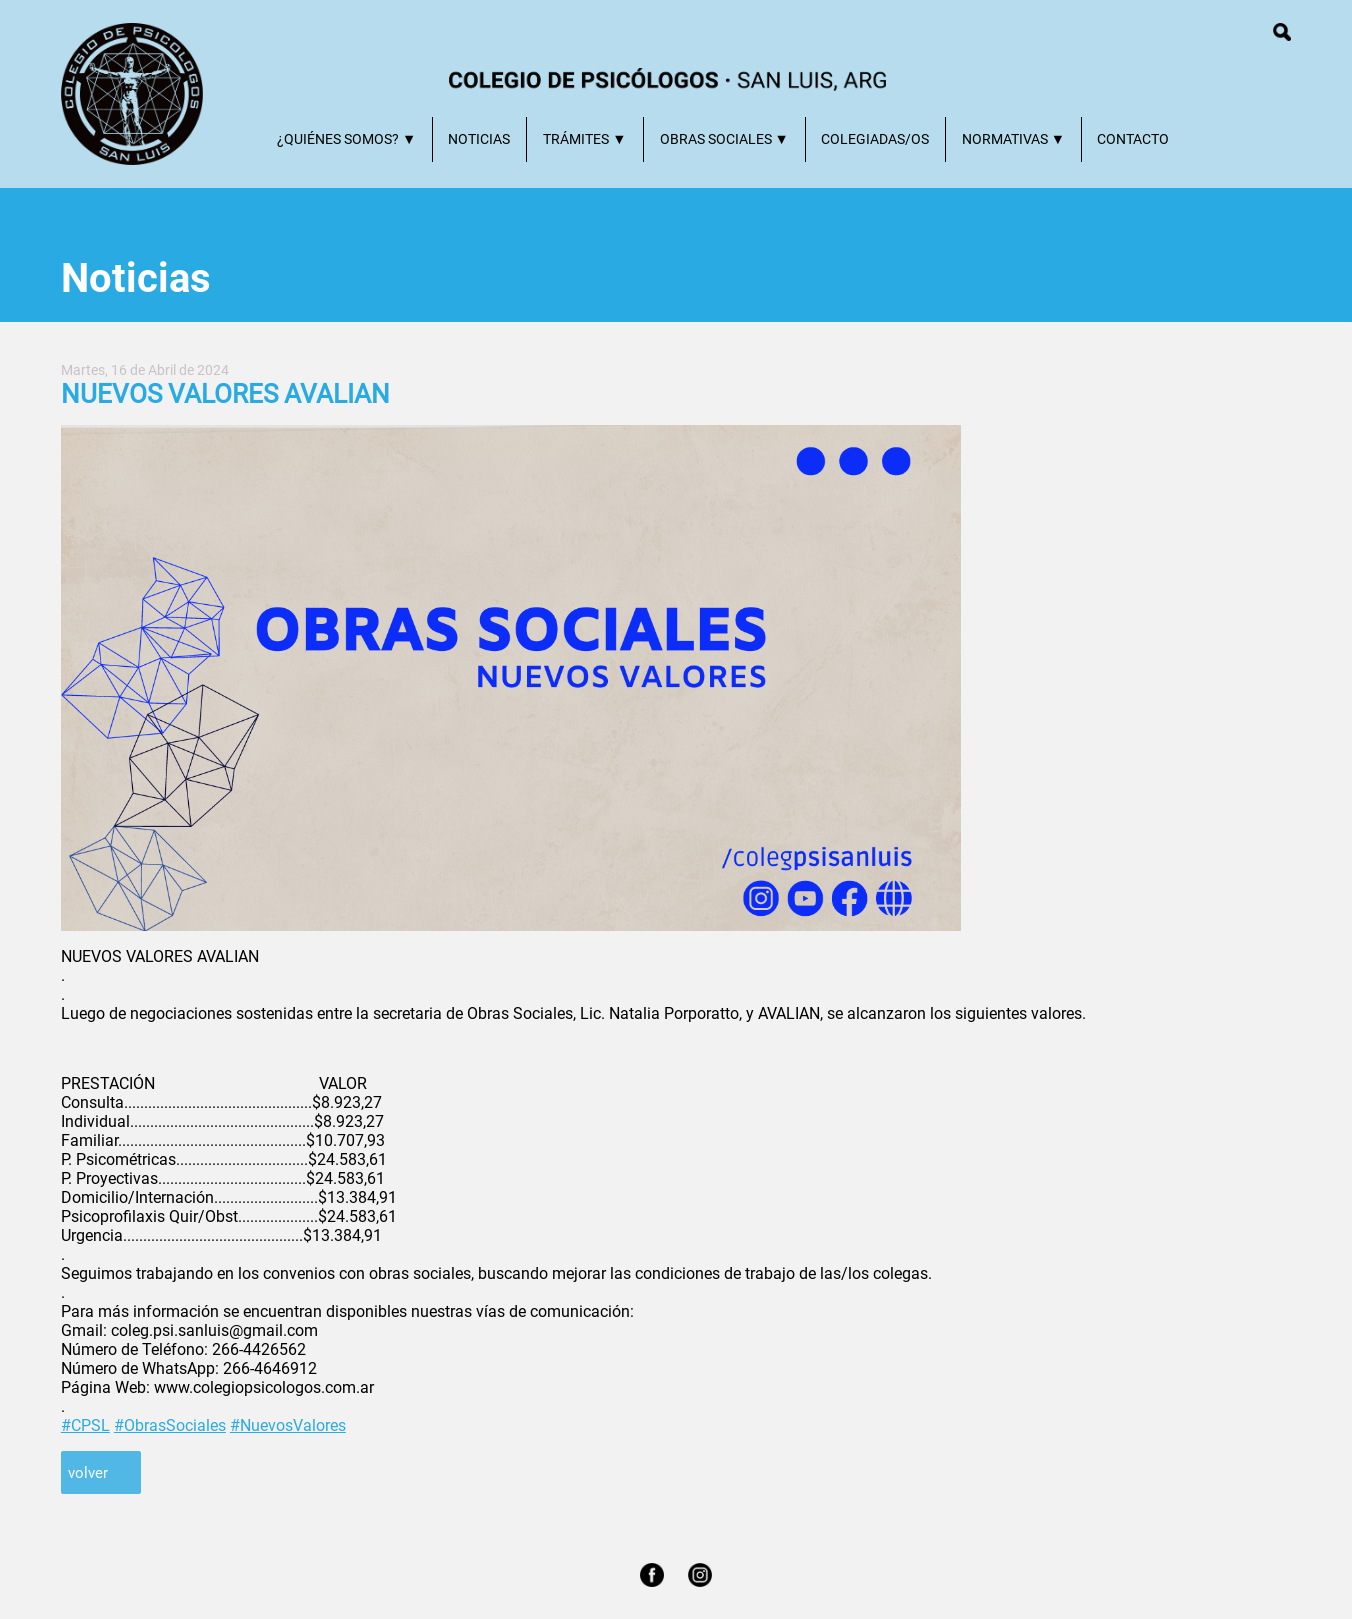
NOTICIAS (479, 139)
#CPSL (85, 1425)
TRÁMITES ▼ (584, 139)
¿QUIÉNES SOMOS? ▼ (346, 139)
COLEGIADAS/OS (875, 139)
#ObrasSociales (170, 1425)
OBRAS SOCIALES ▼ (724, 139)
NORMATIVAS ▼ (1013, 139)
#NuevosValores (288, 1425)
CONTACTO (1133, 139)
